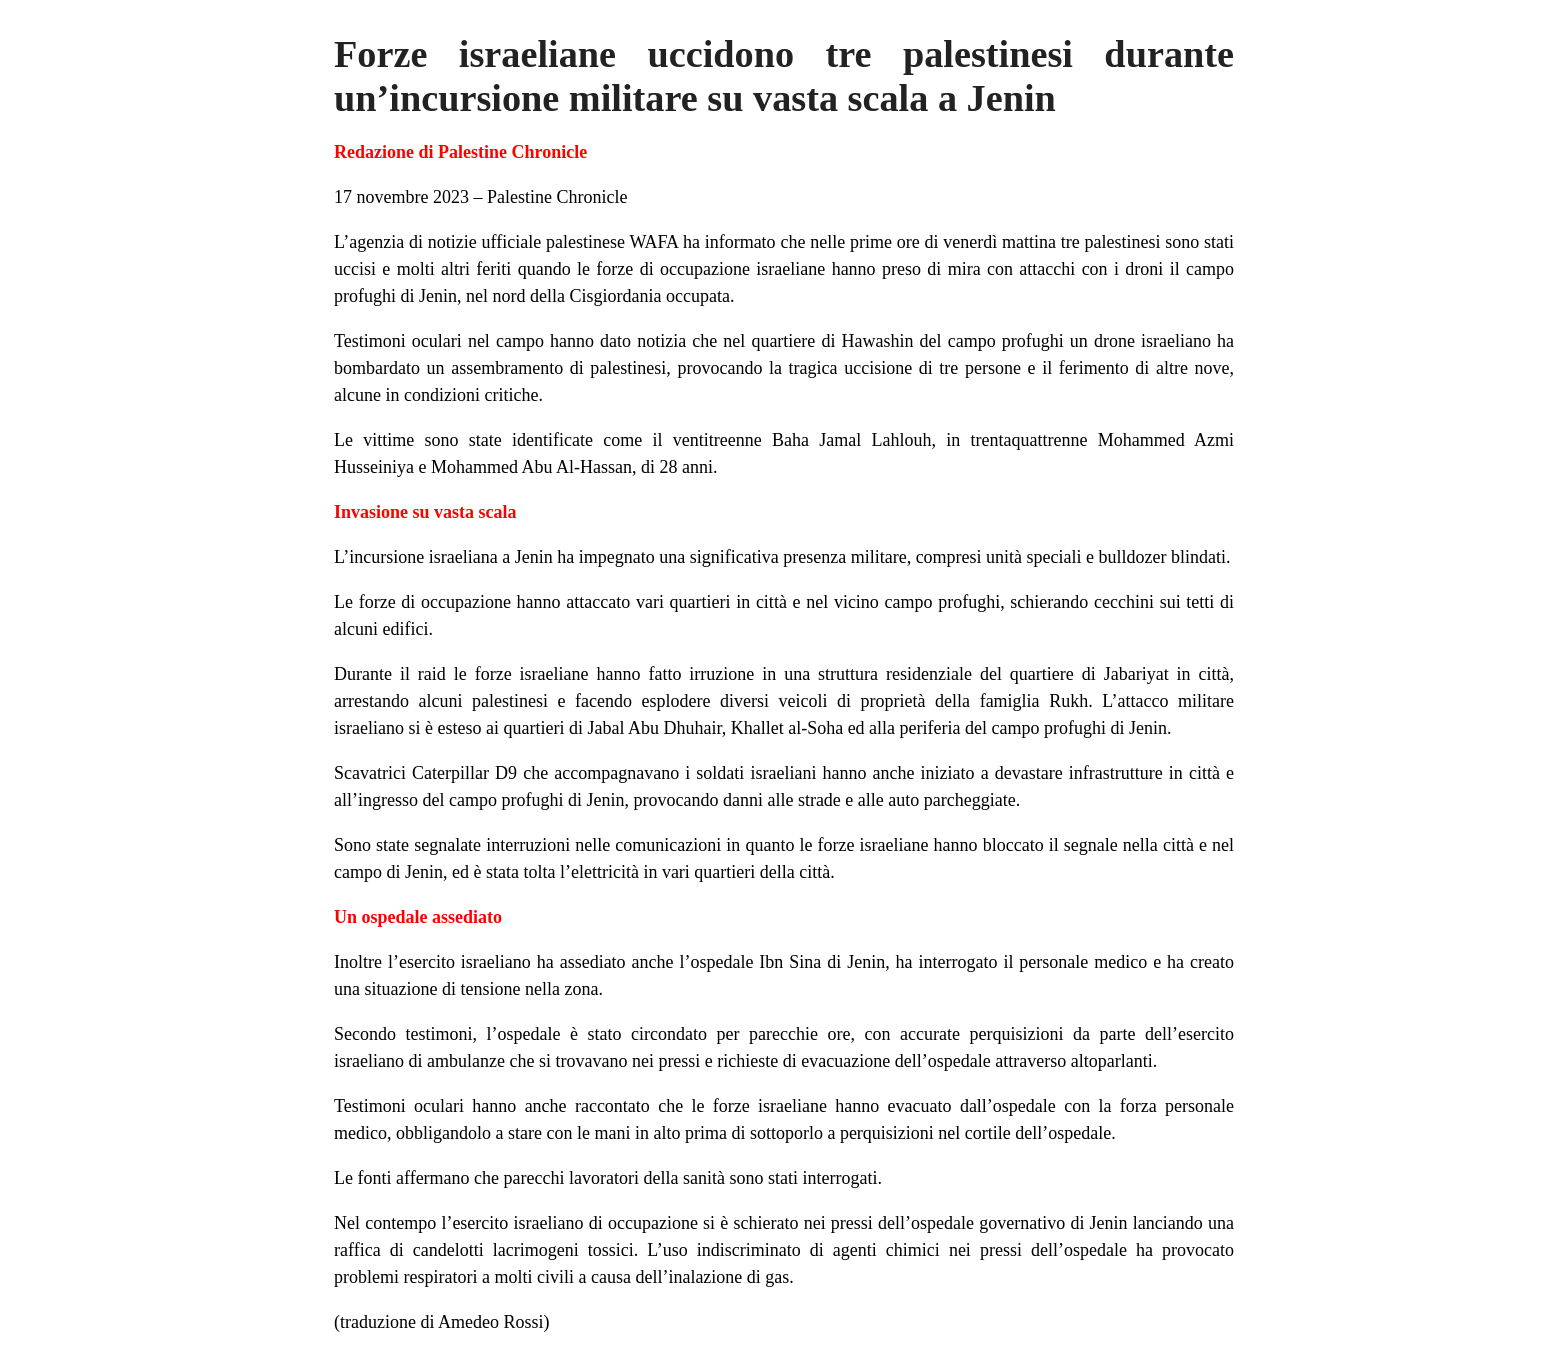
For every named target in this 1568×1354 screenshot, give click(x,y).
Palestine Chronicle (557, 197)
